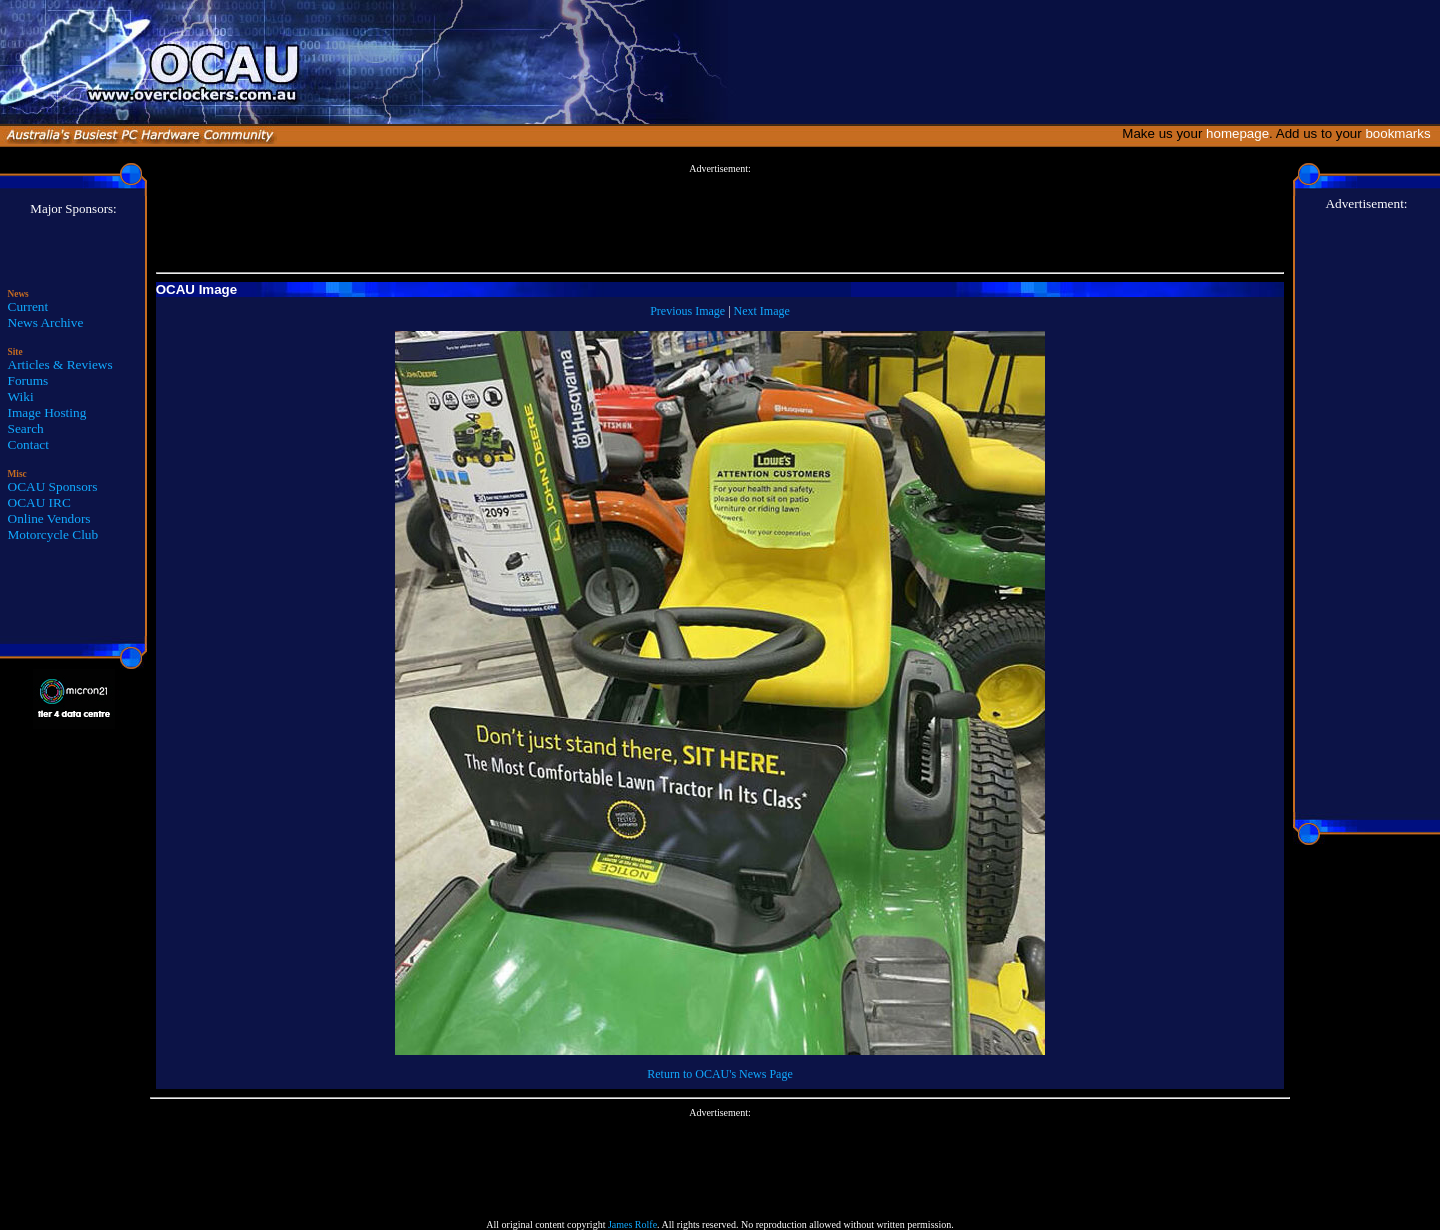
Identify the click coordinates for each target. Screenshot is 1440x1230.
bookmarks (1401, 133)
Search (26, 428)
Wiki (21, 396)
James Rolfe (632, 1224)
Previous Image (687, 311)
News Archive (46, 322)
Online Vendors (49, 518)
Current (28, 306)
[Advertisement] (720, 219)
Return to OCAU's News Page (719, 1074)
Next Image (762, 311)
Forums (28, 380)
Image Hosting (47, 412)
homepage (1237, 133)
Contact (28, 444)
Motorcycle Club (53, 534)
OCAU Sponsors (53, 486)
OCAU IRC (39, 502)
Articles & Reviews (60, 364)
